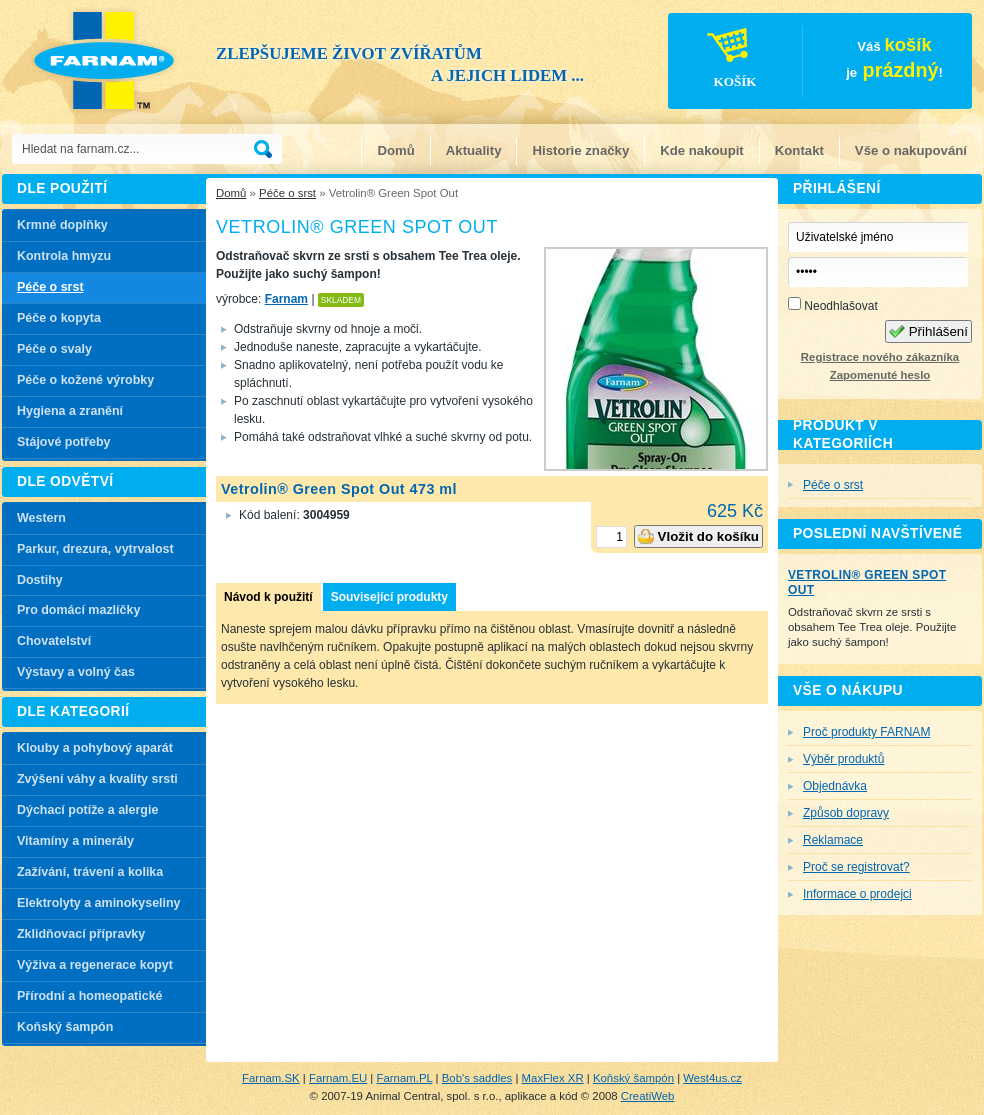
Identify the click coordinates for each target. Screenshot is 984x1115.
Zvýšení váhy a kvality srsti (97, 779)
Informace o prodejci (857, 894)
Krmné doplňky (62, 225)
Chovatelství (54, 641)
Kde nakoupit (702, 150)
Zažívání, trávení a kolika (90, 872)
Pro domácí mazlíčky (78, 610)
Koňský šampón (65, 1027)
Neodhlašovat (833, 305)
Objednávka (835, 786)
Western (41, 518)
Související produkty (389, 597)
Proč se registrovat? (856, 867)
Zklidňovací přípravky (81, 934)
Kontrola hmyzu (64, 256)
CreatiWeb (648, 1096)
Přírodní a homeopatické (90, 996)
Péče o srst (287, 193)
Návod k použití (268, 597)
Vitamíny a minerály (75, 841)
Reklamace (833, 840)
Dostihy (40, 580)
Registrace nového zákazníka (880, 357)
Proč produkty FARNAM (866, 732)
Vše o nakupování (911, 150)
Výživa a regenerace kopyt (95, 965)
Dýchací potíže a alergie (87, 810)
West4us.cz (712, 1078)
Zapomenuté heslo (880, 375)
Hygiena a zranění (70, 411)
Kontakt (799, 150)
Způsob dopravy (846, 813)
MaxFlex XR (553, 1078)
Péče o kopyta (59, 318)
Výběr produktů (843, 759)
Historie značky (580, 150)
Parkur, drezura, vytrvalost (95, 549)
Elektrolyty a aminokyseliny (99, 903)
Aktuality (474, 150)
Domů (395, 150)
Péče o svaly (54, 349)
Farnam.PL (405, 1078)
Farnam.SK (271, 1078)
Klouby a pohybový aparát (95, 748)
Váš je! (806, 64)
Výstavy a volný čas (76, 672)
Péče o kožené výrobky (85, 380)
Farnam (286, 299)
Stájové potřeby (64, 442)
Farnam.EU (338, 1078)
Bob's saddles (477, 1078)
